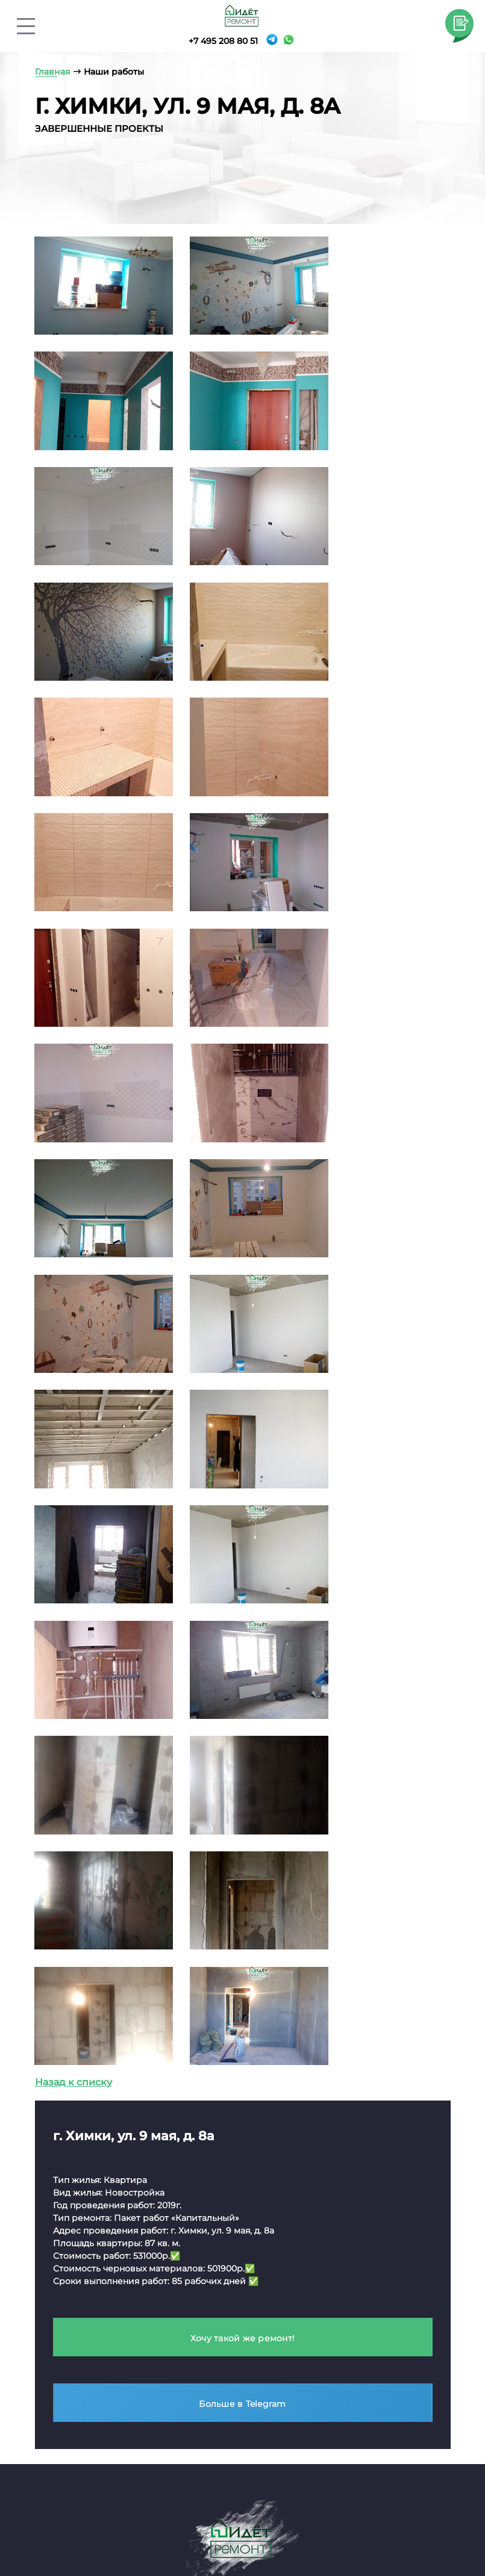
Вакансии (345, 2529)
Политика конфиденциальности (122, 2152)
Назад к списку (73, 1428)
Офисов (332, 2389)
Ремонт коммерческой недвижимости (94, 2209)
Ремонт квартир (216, 2202)
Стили (44, 2529)
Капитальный (62, 2271)
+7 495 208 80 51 (221, 41)
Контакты (261, 2514)
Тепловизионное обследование (353, 2272)
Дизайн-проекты (360, 2350)
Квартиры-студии (213, 2309)
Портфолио (374, 2514)
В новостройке (207, 2292)
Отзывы (315, 2514)
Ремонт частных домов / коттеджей (98, 2359)
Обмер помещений (359, 2250)
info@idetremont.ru (91, 2025)
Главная (49, 2514)
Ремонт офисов (67, 2305)
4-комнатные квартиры (227, 2376)
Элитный (51, 2255)
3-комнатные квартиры (227, 2359)
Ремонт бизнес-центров (87, 2322)
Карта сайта (74, 2129)
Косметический (67, 2238)
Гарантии (420, 2529)
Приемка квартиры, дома (373, 2293)
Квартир (333, 2372)
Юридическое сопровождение (352, 2315)
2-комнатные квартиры (227, 2342)
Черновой (54, 2288)
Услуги (169, 2514)
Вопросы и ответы (249, 2529)
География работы (132, 2529)
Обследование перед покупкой (364, 2229)
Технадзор (342, 2202)
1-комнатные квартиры (226, 2326)
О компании (110, 2514)
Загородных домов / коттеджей (361, 2410)
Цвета (429, 2514)
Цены (212, 2514)
